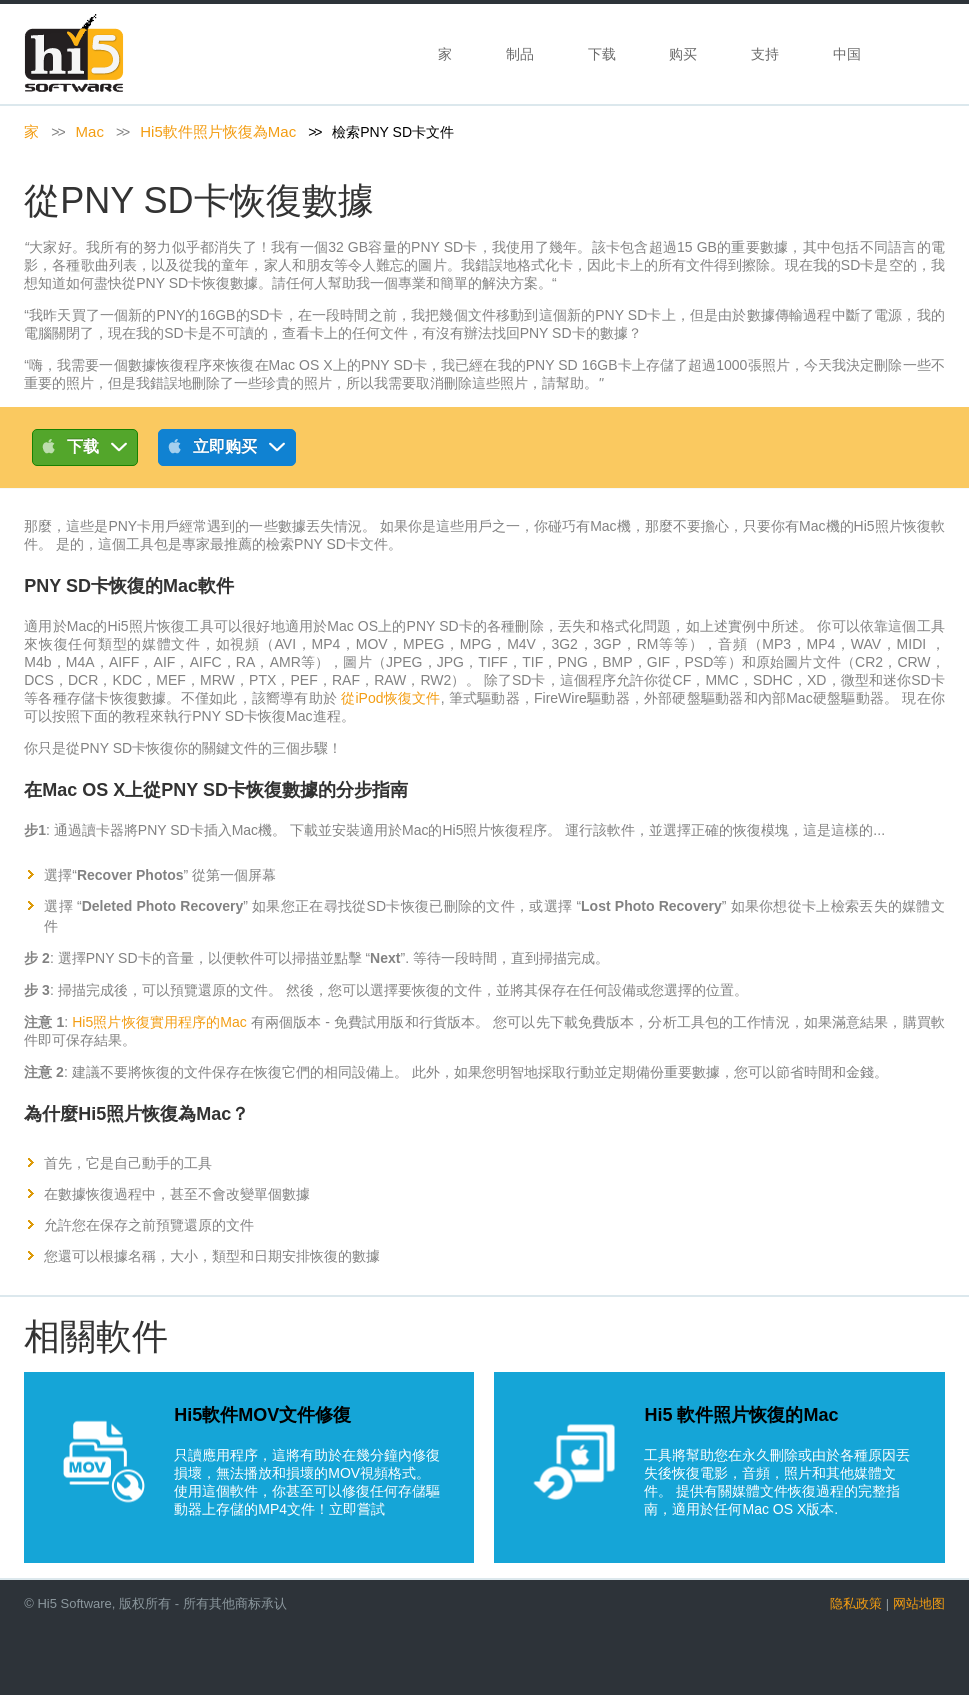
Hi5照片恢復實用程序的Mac (159, 1022)
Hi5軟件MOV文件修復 (262, 1415)
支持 (765, 54)
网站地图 (919, 1603)
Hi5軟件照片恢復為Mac (218, 131)
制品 (520, 54)
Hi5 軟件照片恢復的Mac (741, 1415)
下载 (602, 54)
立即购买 (227, 450)
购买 (683, 54)
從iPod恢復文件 (390, 698)
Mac (90, 131)
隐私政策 (856, 1603)
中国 (849, 54)
